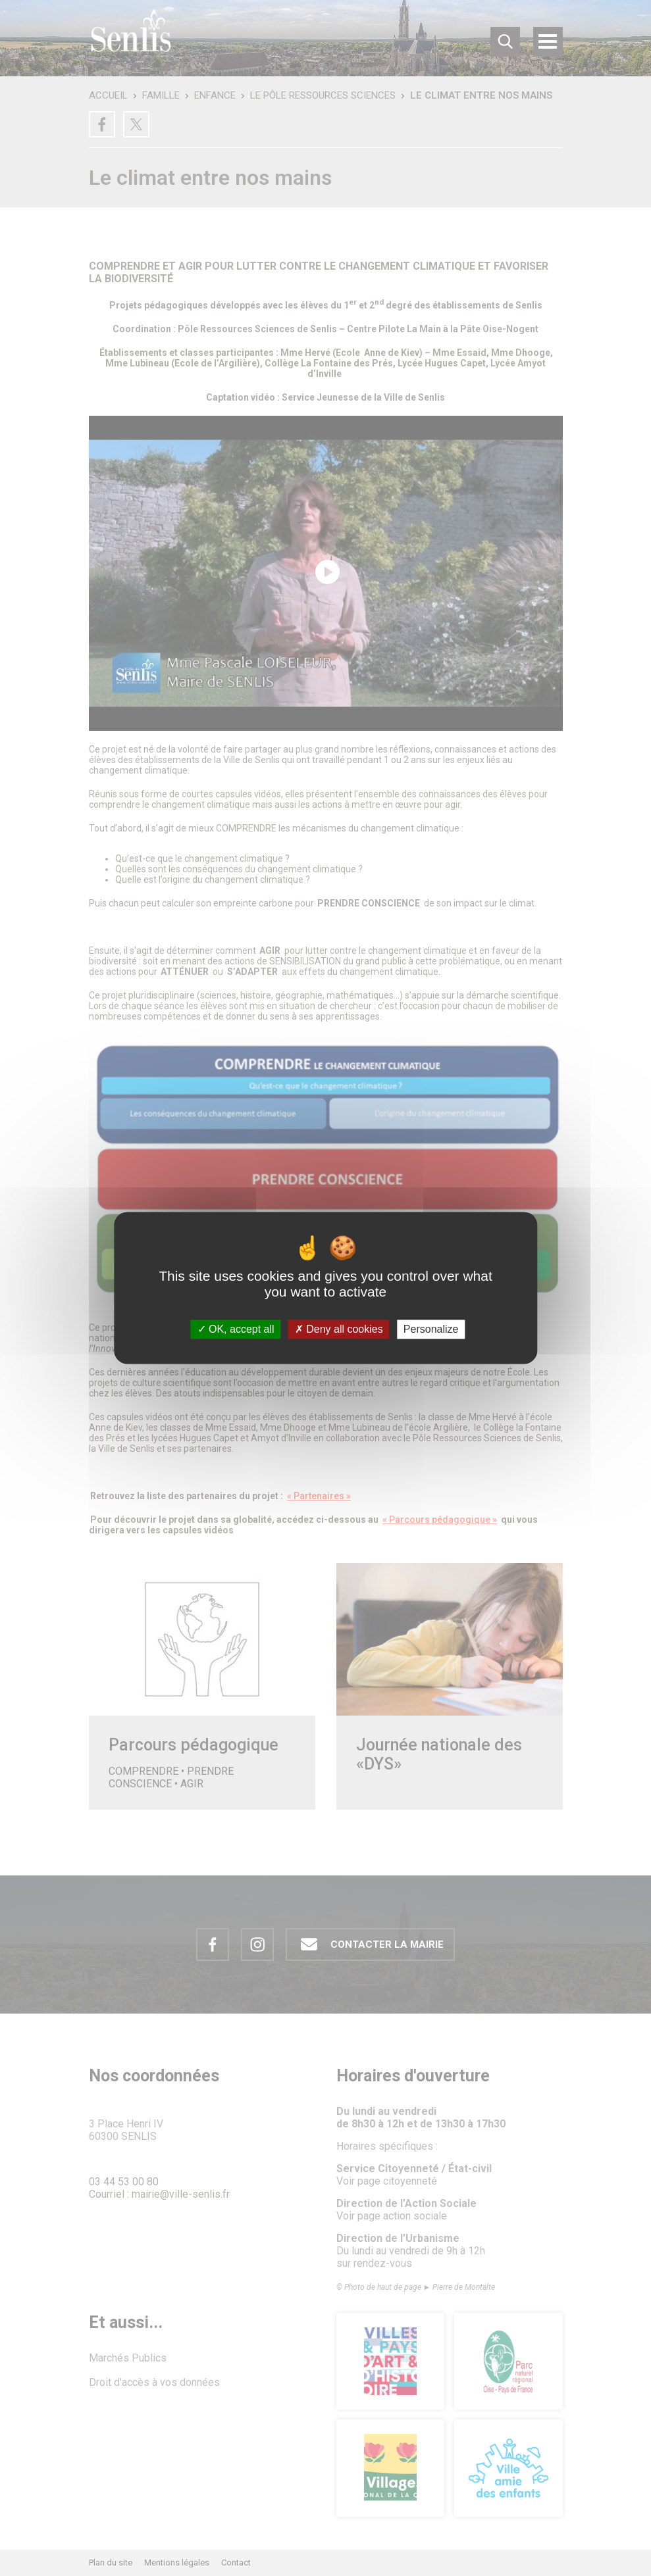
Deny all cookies (339, 1329)
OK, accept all (235, 1329)
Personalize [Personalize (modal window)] (431, 1329)
